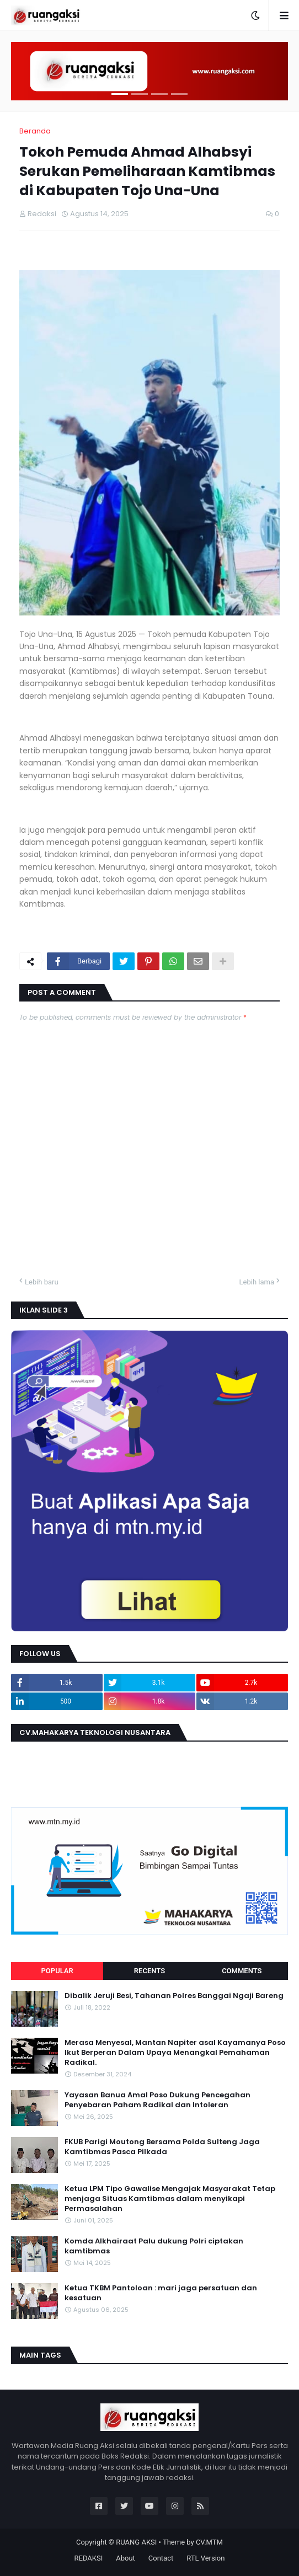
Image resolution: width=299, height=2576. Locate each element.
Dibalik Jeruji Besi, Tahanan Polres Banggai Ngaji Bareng (174, 1996)
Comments (241, 1971)
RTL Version (205, 2558)
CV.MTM (209, 2542)
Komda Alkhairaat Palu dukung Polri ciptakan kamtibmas (154, 2246)
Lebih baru (41, 1282)
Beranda (35, 131)
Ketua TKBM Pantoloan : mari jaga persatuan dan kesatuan (161, 2293)
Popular (57, 1971)
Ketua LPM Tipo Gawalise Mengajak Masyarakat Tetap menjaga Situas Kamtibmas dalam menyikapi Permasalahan (170, 2199)
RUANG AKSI (136, 2542)
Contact (160, 2558)
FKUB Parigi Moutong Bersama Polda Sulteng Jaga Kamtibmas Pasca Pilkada (162, 2147)
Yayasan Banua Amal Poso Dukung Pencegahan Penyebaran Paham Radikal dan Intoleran (157, 2100)
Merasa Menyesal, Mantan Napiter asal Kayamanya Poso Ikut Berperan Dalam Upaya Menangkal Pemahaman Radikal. (175, 2053)
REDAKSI (88, 2558)
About (125, 2558)
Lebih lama (256, 1282)
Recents (149, 1971)
